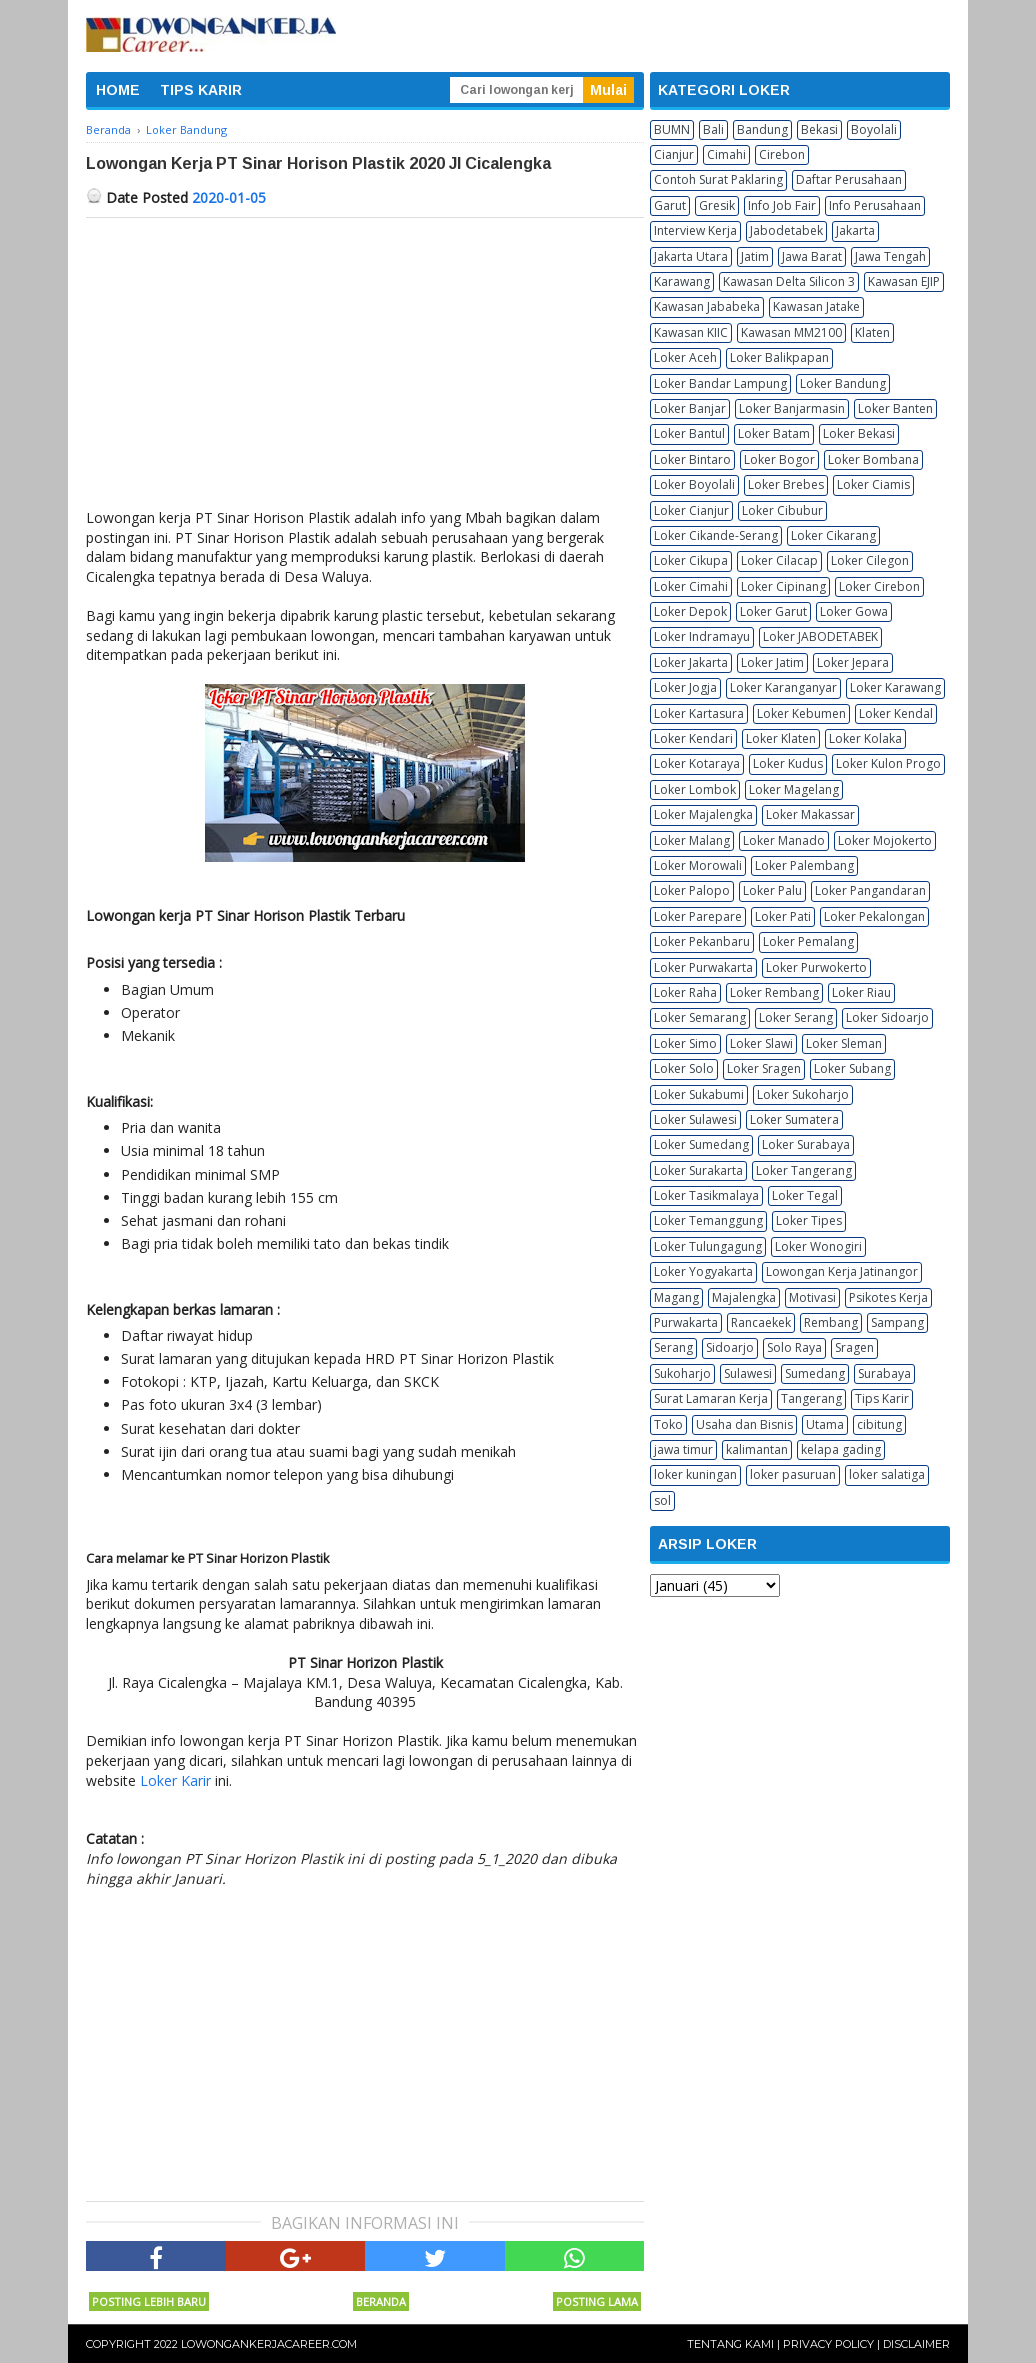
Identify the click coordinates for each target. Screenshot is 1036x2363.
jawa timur (683, 1449)
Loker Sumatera (794, 1119)
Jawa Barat (812, 256)
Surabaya (884, 1373)
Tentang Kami (730, 2344)
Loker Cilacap (779, 560)
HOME (118, 90)
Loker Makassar (810, 814)
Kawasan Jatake (816, 306)
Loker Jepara (853, 662)
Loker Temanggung (708, 1220)
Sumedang (815, 1373)
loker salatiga (887, 1474)
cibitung (879, 1424)
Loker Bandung (843, 383)
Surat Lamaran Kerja (711, 1398)
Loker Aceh (685, 357)
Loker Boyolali (694, 484)
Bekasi (819, 129)
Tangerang (811, 1398)
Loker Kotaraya (697, 763)
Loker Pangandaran (870, 890)
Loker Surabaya (806, 1144)
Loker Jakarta (691, 662)
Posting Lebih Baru (149, 2301)
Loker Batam (774, 433)
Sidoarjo (730, 1347)
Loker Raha (685, 992)
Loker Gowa (854, 611)
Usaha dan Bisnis (744, 1424)
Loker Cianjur (691, 510)
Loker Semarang (700, 1017)
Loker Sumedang (701, 1144)
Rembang (831, 1322)
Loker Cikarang (833, 535)
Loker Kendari (693, 738)
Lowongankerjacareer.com (269, 2344)
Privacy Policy (828, 2344)
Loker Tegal (805, 1195)
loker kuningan (695, 1474)
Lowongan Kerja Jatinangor (842, 1271)
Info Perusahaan (875, 205)
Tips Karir (882, 1398)
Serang (673, 1347)
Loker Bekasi (859, 433)
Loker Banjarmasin (792, 408)
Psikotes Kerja (888, 1297)
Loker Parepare (698, 916)
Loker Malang (692, 840)
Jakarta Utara (691, 256)
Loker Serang (796, 1017)
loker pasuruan (793, 1474)
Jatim (755, 256)
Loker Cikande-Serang (716, 535)
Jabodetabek (786, 230)
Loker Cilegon (870, 560)
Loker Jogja (685, 687)
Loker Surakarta (698, 1170)
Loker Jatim (772, 662)
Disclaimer (916, 2344)
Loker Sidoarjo (887, 1017)
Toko (668, 1424)
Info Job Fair (782, 205)
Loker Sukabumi (699, 1094)
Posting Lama (597, 2301)
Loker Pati (783, 916)
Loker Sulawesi (695, 1119)
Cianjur (674, 154)
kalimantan (757, 1449)
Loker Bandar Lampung (720, 383)
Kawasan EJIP (904, 281)
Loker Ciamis (873, 484)
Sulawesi (748, 1373)
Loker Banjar (690, 408)
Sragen (854, 1347)
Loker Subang (852, 1068)
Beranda (381, 2301)
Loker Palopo (692, 890)
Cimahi (726, 154)
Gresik (717, 205)
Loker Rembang (774, 992)
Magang (676, 1297)
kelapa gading (841, 1449)
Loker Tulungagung (708, 1246)
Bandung (762, 129)
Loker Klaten (781, 738)
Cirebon (782, 154)
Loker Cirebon (879, 586)
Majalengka (744, 1297)
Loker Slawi (761, 1043)
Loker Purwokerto (816, 967)
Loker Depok (690, 611)
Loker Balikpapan (779, 357)
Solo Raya (794, 1347)
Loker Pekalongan (874, 916)
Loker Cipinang (783, 586)
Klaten (872, 332)
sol (662, 1500)
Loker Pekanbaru (702, 941)
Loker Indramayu (702, 636)
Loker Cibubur (782, 510)
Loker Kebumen (801, 713)
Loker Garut (773, 611)
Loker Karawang (895, 687)
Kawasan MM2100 (791, 332)
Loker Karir (175, 1780)
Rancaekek (761, 1322)
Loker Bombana (873, 459)
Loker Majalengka (703, 814)
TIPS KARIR (201, 90)
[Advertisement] (365, 368)
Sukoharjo (682, 1373)
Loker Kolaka (865, 738)
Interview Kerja (695, 230)
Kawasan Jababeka (707, 306)
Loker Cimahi (691, 586)
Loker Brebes (786, 484)
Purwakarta (686, 1322)
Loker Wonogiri (818, 1246)
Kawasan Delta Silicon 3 (789, 281)
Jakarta (855, 230)
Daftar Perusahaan (849, 179)
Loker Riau (861, 992)
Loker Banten (895, 408)
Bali (713, 129)
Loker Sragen (764, 1068)
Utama (825, 1424)
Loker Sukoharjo (803, 1094)
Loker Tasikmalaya (706, 1195)
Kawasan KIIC (691, 332)
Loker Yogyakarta (703, 1271)
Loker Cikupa (691, 560)
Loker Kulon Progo (888, 763)
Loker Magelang (794, 789)
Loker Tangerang (804, 1170)
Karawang (682, 281)
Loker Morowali (698, 865)
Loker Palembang (804, 865)
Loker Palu (772, 890)
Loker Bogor (779, 459)
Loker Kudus (788, 763)
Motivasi (812, 1297)
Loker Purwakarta (703, 967)
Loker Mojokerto (885, 840)
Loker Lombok (695, 789)
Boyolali (874, 129)
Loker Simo (685, 1043)
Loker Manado (784, 840)
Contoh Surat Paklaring (718, 179)
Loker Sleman (844, 1043)
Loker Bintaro (692, 459)
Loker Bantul (689, 433)
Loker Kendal (896, 713)
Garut (670, 205)
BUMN (672, 129)
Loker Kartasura (699, 713)
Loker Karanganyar (783, 687)
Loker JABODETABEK (820, 636)
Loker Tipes (809, 1220)
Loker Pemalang (808, 941)
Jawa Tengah (890, 256)
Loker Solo (684, 1068)
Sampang (897, 1322)
